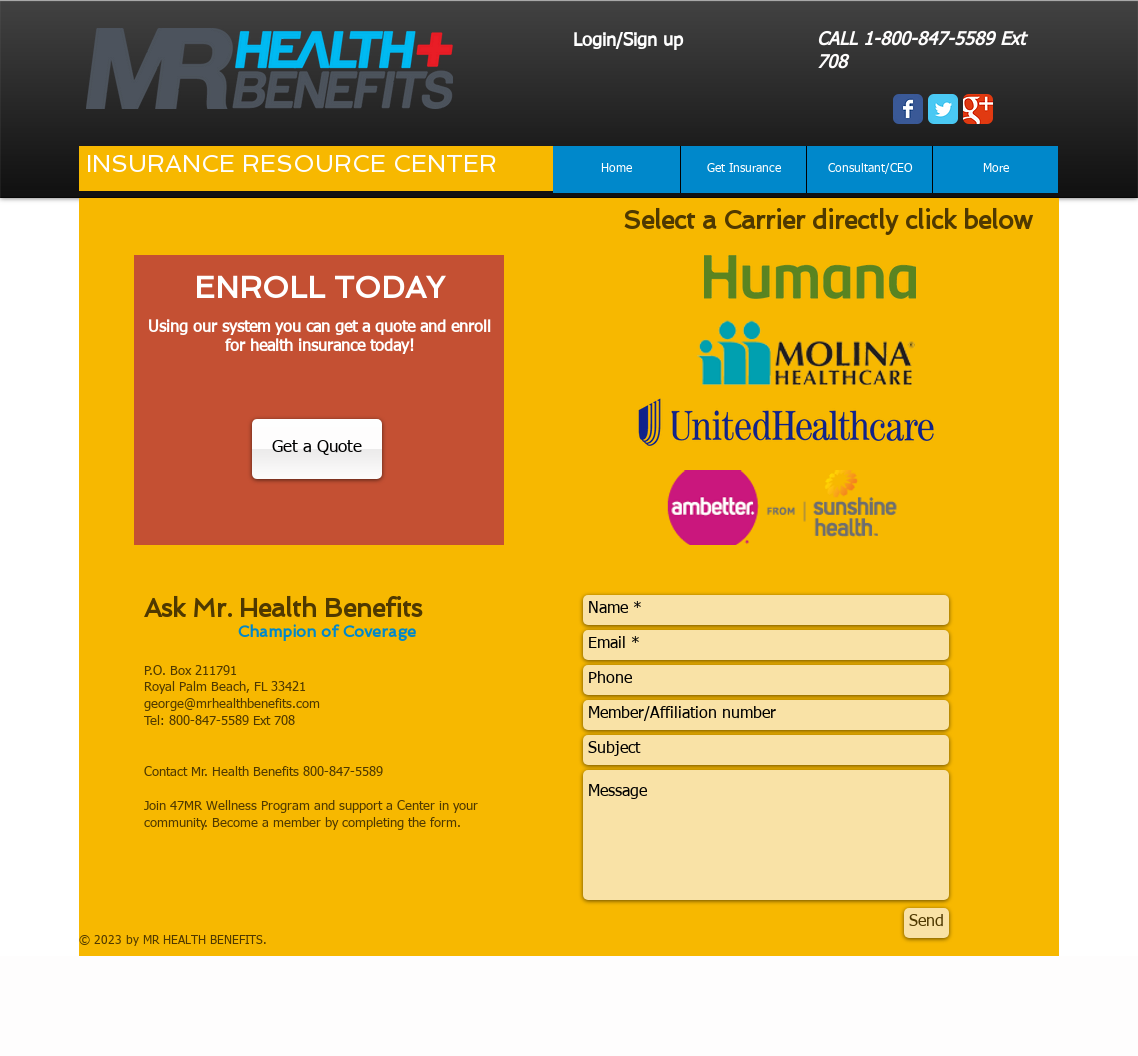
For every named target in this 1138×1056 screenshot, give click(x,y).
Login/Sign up (628, 41)
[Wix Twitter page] (943, 109)
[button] (743, 169)
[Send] (926, 923)
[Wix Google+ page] (978, 109)
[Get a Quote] (317, 449)
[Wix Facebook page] (908, 109)
